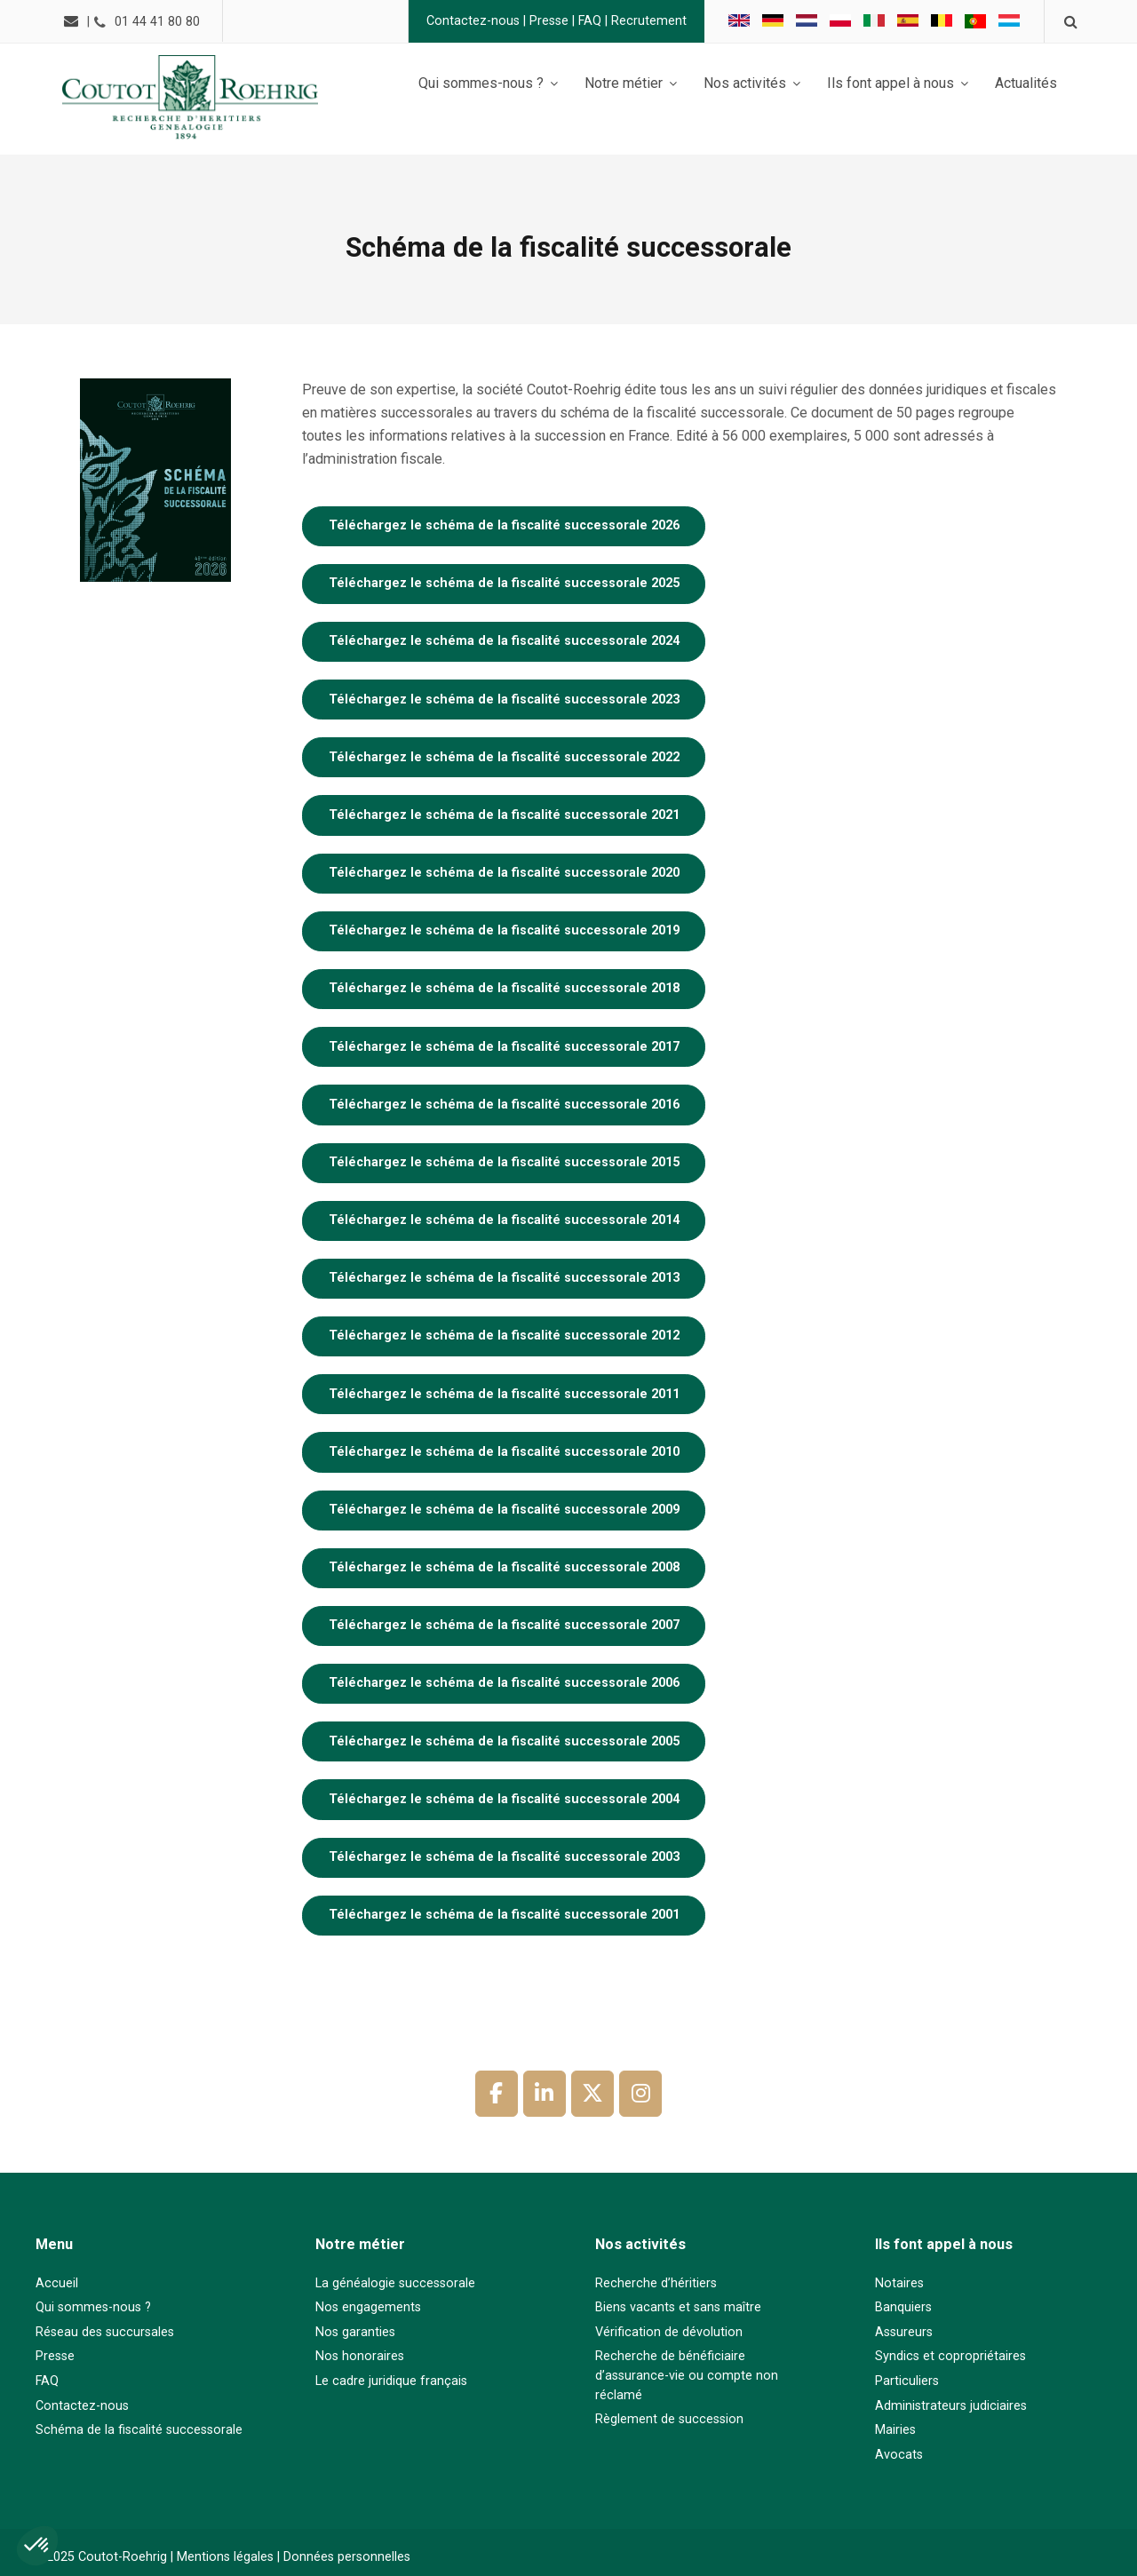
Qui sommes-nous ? (93, 2307)
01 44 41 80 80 (160, 21)
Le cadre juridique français (391, 2381)
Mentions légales (225, 2556)
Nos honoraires (359, 2356)
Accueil (57, 2283)
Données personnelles (346, 2556)
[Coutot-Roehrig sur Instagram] (640, 2094)
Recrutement (646, 20)
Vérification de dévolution (669, 2332)
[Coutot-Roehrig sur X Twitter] (592, 2094)
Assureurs (904, 2332)
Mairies (895, 2429)
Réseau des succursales (105, 2332)
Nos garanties (355, 2332)
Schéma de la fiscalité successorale (139, 2429)
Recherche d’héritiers (656, 2283)
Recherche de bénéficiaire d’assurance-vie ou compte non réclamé (686, 2375)
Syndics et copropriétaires (950, 2356)
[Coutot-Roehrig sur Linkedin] (544, 2094)
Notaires (899, 2283)
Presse (546, 20)
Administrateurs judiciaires (951, 2405)
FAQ (587, 20)
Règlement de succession (669, 2419)
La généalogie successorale (395, 2283)
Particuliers (907, 2381)
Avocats (899, 2454)
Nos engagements (368, 2307)
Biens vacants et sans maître (678, 2307)
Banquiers (903, 2307)
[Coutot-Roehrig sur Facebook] (496, 2094)
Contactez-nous (470, 20)
